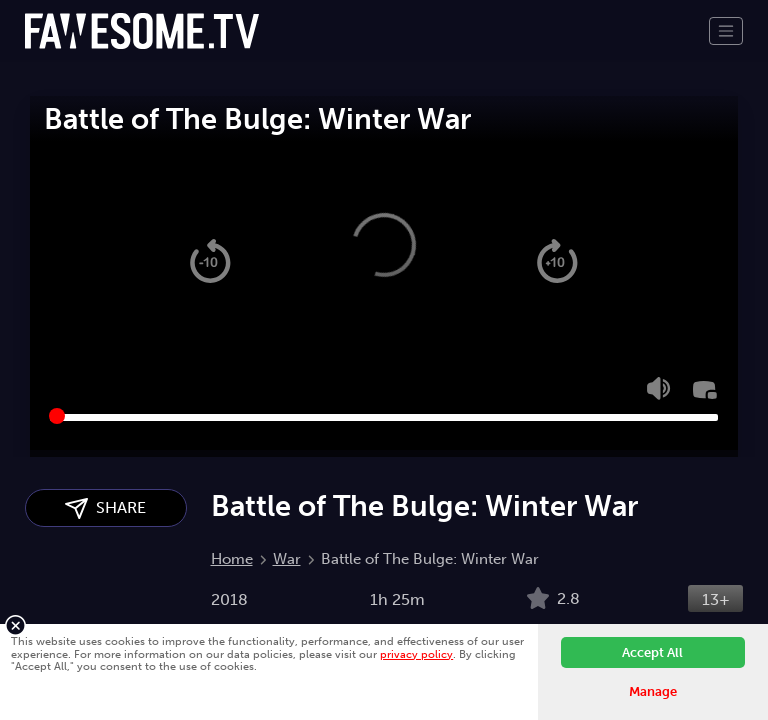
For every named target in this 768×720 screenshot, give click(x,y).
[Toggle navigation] (726, 31)
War (287, 559)
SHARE (105, 508)
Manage (653, 691)
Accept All (652, 652)
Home (232, 559)
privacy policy (416, 654)
